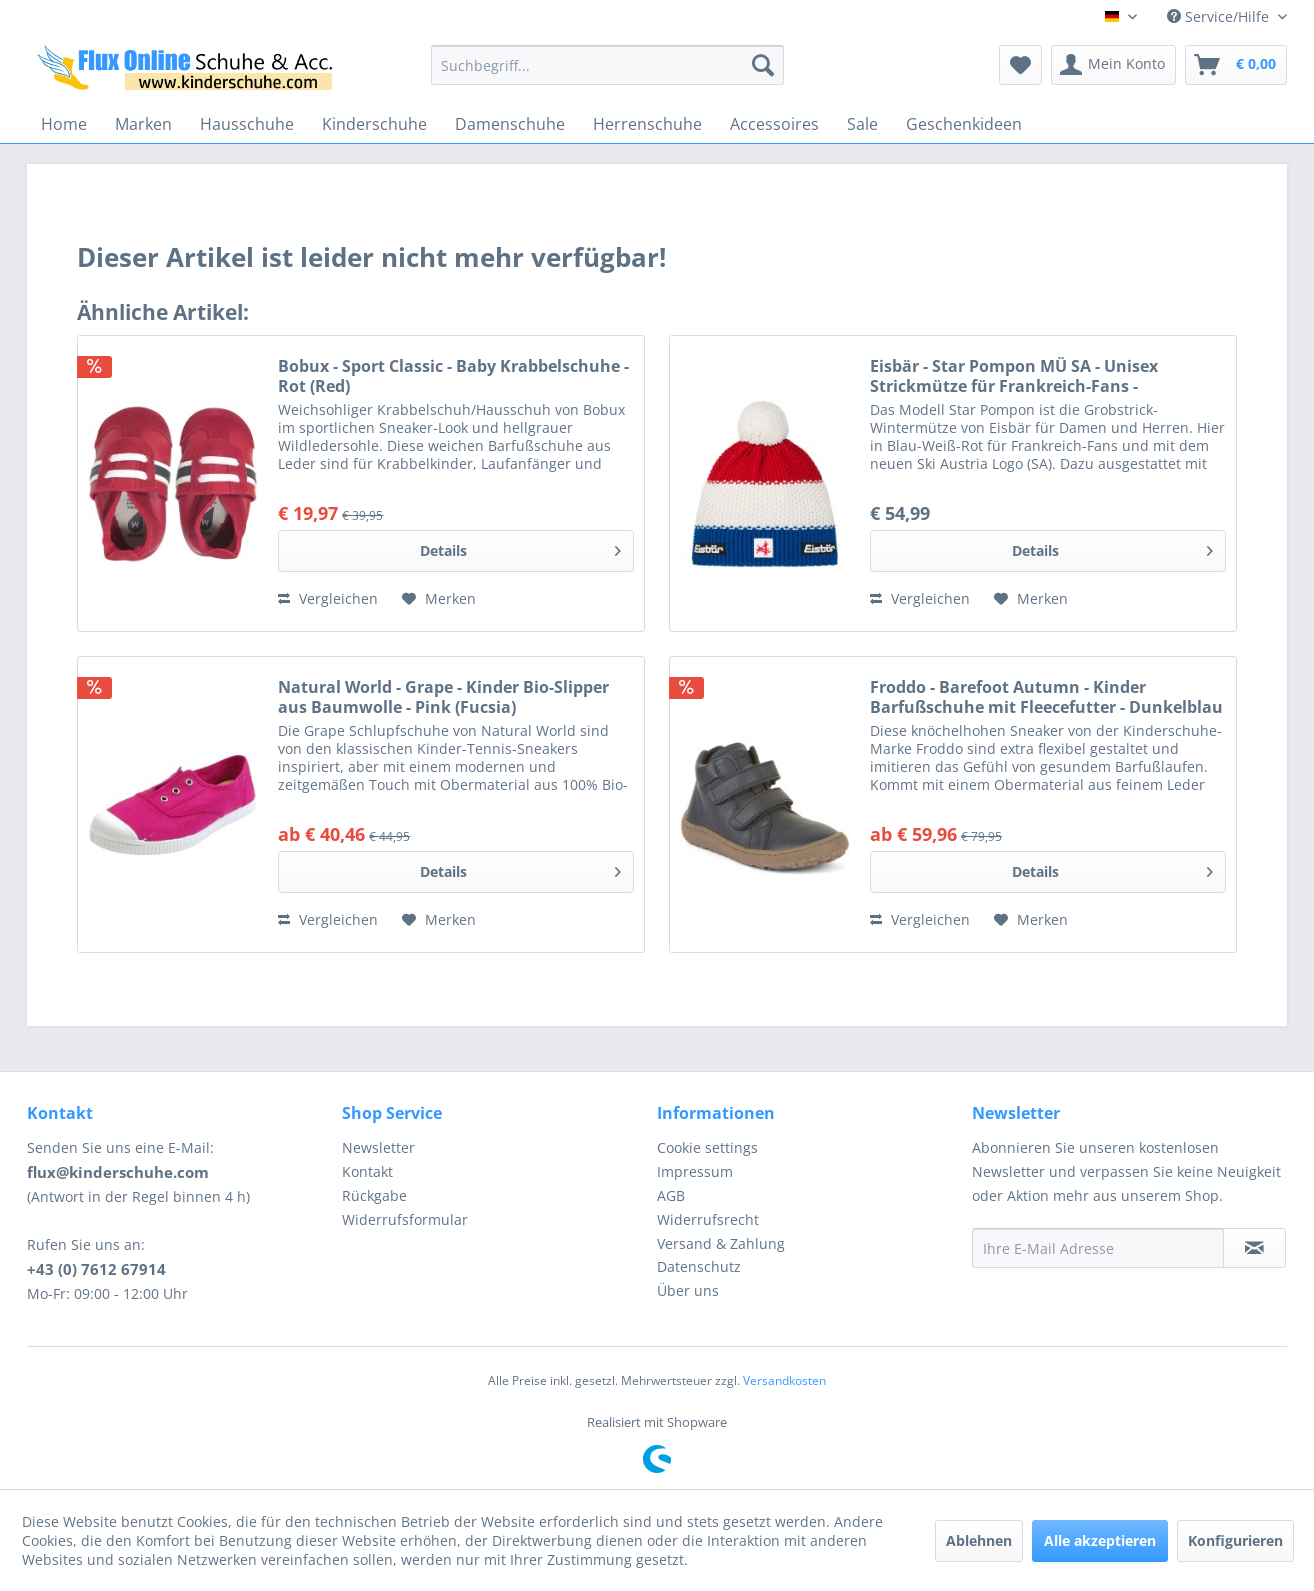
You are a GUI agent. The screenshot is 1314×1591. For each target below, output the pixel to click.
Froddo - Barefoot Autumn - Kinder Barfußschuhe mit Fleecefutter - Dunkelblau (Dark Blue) (1046, 697)
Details (520, 547)
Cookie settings (707, 1147)
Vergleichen (328, 598)
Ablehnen (979, 1540)
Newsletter (378, 1147)
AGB (671, 1195)
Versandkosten (784, 1380)
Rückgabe (374, 1195)
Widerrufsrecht (708, 1219)
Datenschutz (699, 1266)
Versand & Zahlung (721, 1243)
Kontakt (367, 1171)
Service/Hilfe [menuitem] (1220, 16)
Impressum (695, 1171)
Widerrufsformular (405, 1219)
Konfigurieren (1235, 1540)
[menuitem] (607, 65)
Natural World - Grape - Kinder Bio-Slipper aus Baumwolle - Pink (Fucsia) (443, 697)
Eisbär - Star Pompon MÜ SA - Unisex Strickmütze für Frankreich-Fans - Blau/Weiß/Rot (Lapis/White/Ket (1014, 376)
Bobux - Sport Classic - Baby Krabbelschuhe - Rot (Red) (453, 376)
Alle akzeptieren (1100, 1540)
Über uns (688, 1290)
